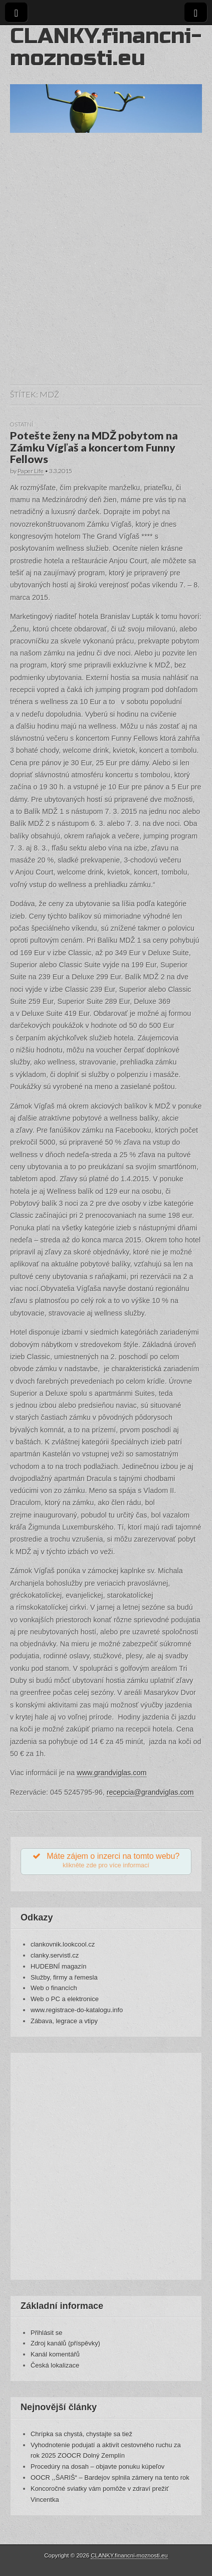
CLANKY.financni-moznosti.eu (105, 47)
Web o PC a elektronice (65, 1999)
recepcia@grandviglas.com (150, 1792)
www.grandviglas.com (111, 1773)
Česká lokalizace (55, 2365)
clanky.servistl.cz (55, 1955)
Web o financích (54, 1988)
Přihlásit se (46, 2332)
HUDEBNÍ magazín (59, 1966)
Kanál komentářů (55, 2354)
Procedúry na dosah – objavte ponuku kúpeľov (97, 2466)
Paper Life (31, 471)
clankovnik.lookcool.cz (63, 1944)
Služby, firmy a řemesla (64, 1977)
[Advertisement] (106, 269)
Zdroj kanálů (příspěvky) (65, 2343)
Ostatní (21, 424)
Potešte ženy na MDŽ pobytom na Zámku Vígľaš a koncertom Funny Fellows (94, 447)
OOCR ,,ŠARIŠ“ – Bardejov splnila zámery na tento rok (110, 2477)
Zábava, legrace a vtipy (64, 2021)
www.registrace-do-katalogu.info (77, 2010)
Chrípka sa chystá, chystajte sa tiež (81, 2434)
